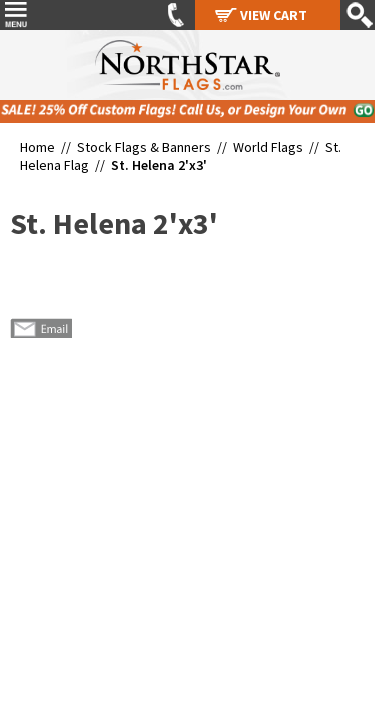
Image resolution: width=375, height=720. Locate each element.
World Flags (268, 147)
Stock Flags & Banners (144, 147)
